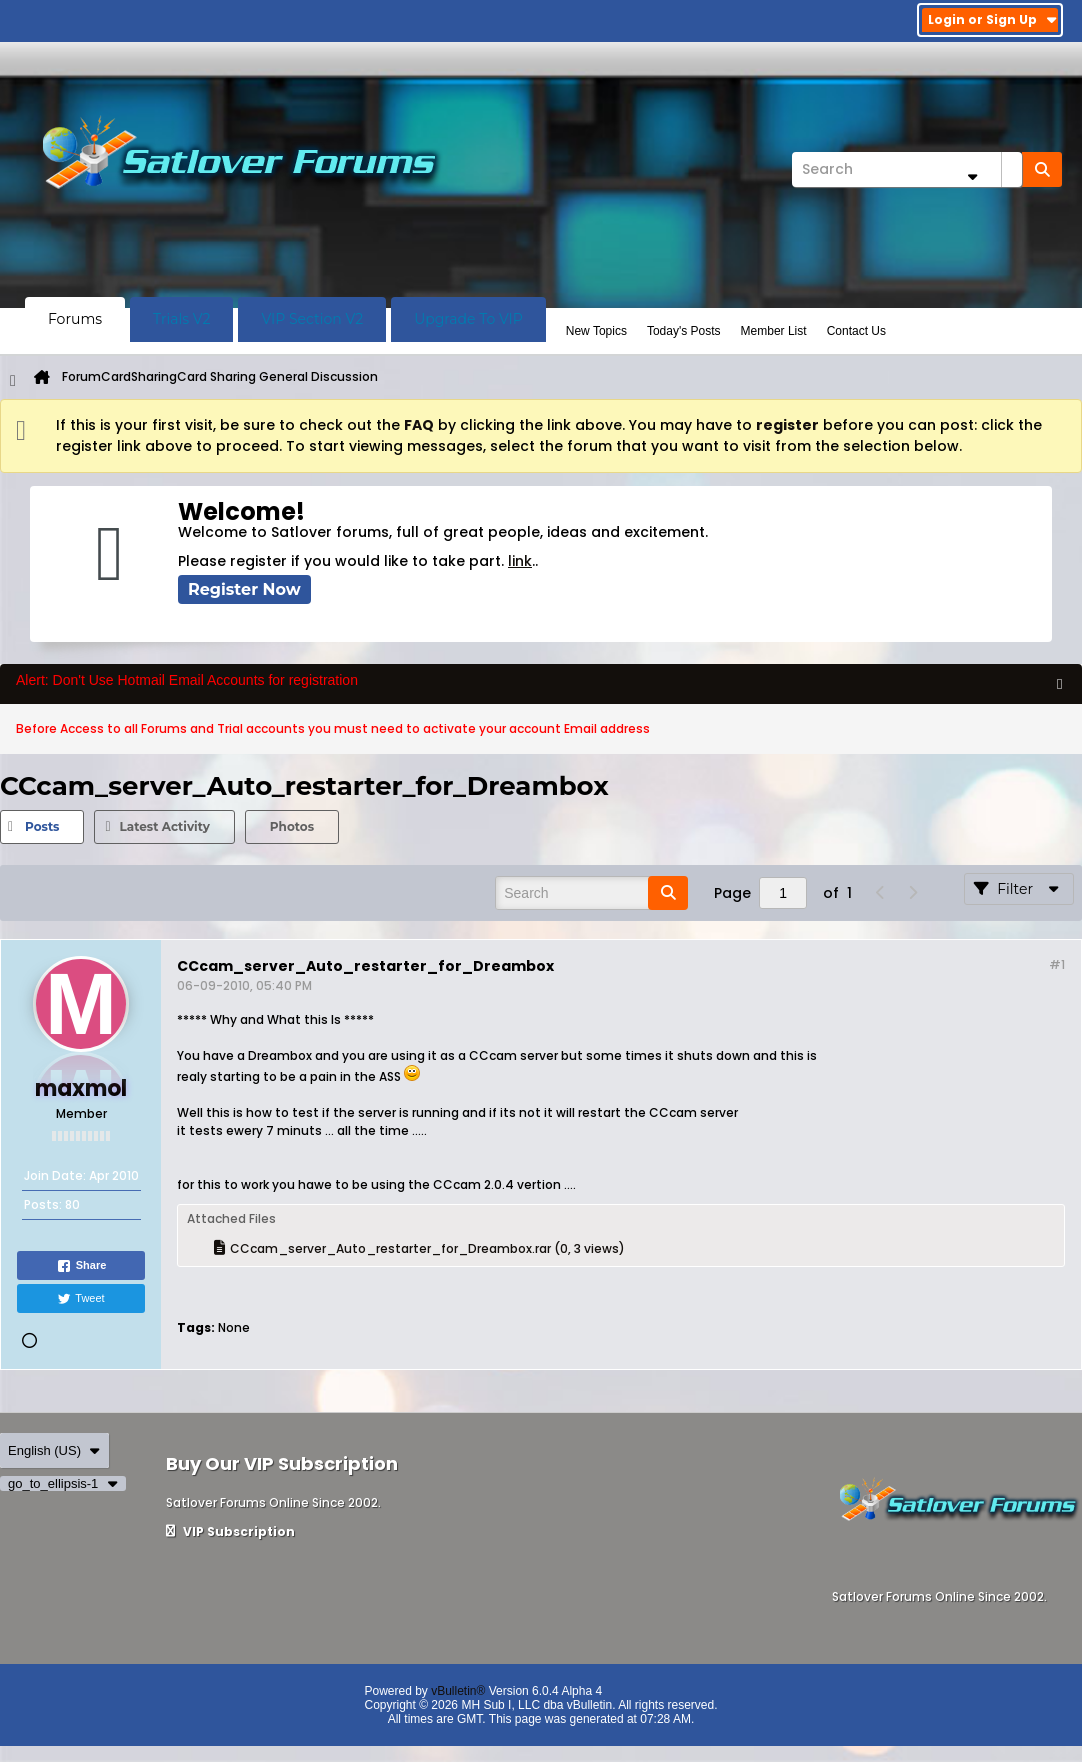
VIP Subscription (230, 1531)
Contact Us (856, 331)
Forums (75, 319)
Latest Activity (164, 826)
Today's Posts (684, 331)
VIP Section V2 (312, 319)
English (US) (54, 1450)
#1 (1057, 964)
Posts (42, 826)
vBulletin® (458, 1691)
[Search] (907, 169)
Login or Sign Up (992, 19)
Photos (292, 826)
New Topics (596, 331)
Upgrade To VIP (468, 319)
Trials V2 (181, 319)
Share (81, 1266)
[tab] (42, 827)
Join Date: (55, 1175)
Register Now (244, 589)
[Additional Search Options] (972, 176)
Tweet (80, 1299)
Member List (774, 331)
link (520, 561)
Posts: (43, 1204)
